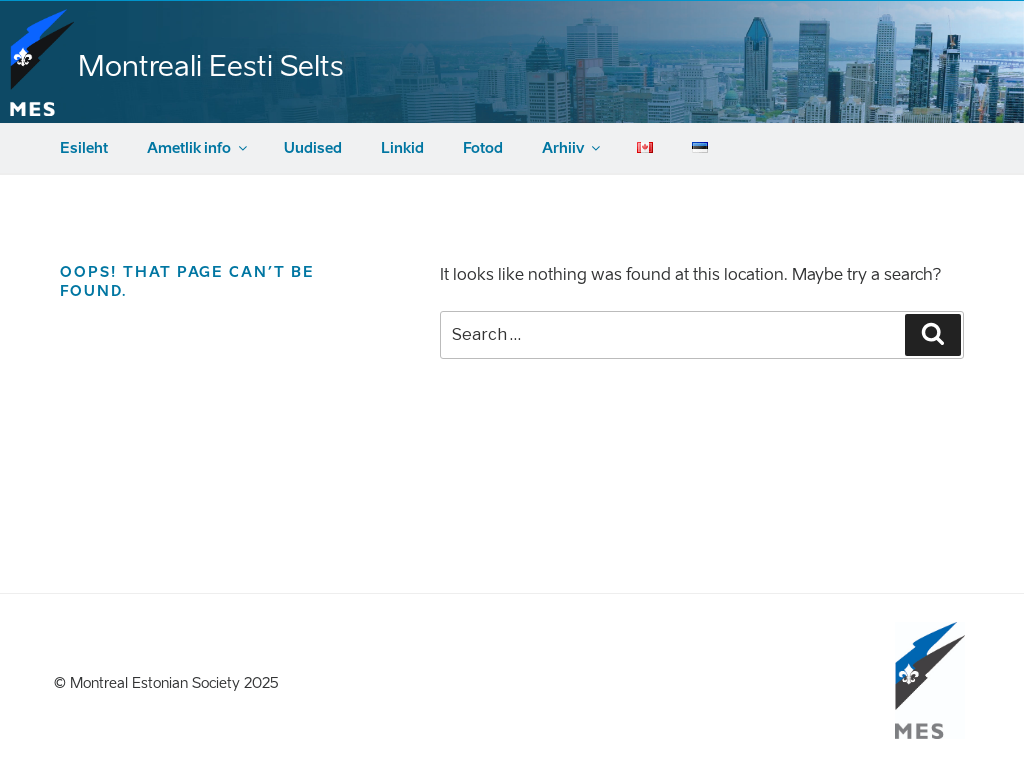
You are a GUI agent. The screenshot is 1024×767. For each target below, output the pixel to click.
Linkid (402, 148)
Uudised (313, 148)
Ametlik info (198, 148)
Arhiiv (572, 148)
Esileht (84, 148)
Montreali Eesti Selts (211, 66)
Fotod (483, 148)
